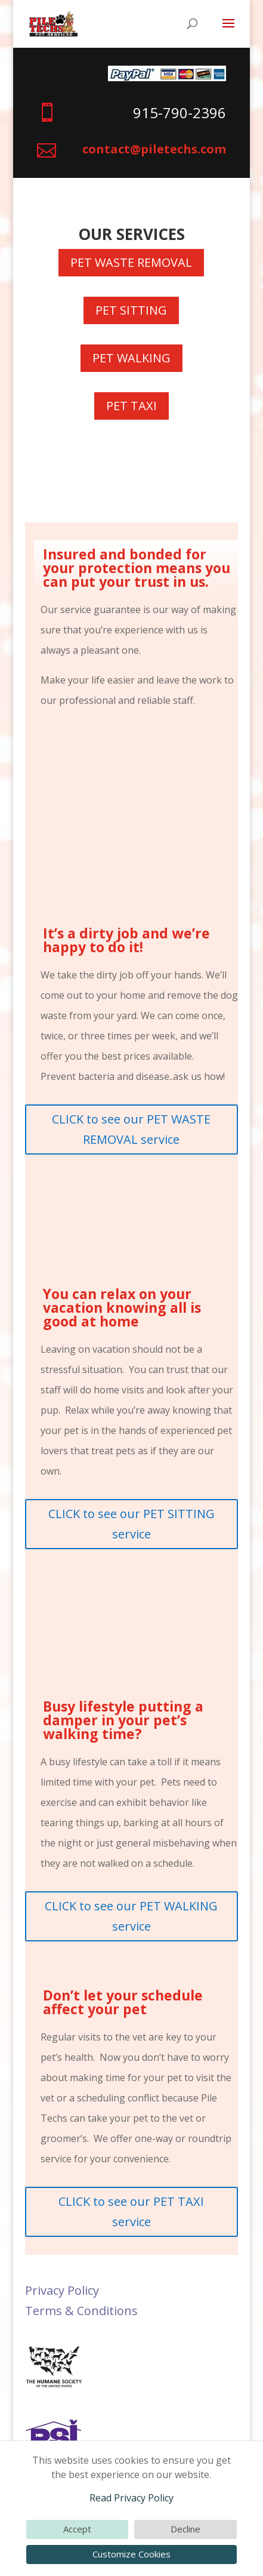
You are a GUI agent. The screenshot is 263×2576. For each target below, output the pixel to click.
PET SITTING (131, 310)
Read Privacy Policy (131, 2497)
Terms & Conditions (81, 2311)
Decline (185, 2529)
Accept (77, 2529)
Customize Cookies (131, 2554)
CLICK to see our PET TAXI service (131, 2211)
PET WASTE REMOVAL (131, 262)
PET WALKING (131, 358)
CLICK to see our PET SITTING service (131, 1524)
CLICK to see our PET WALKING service (131, 1916)
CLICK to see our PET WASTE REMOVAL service (131, 1129)
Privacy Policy (62, 2290)
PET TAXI (131, 406)
